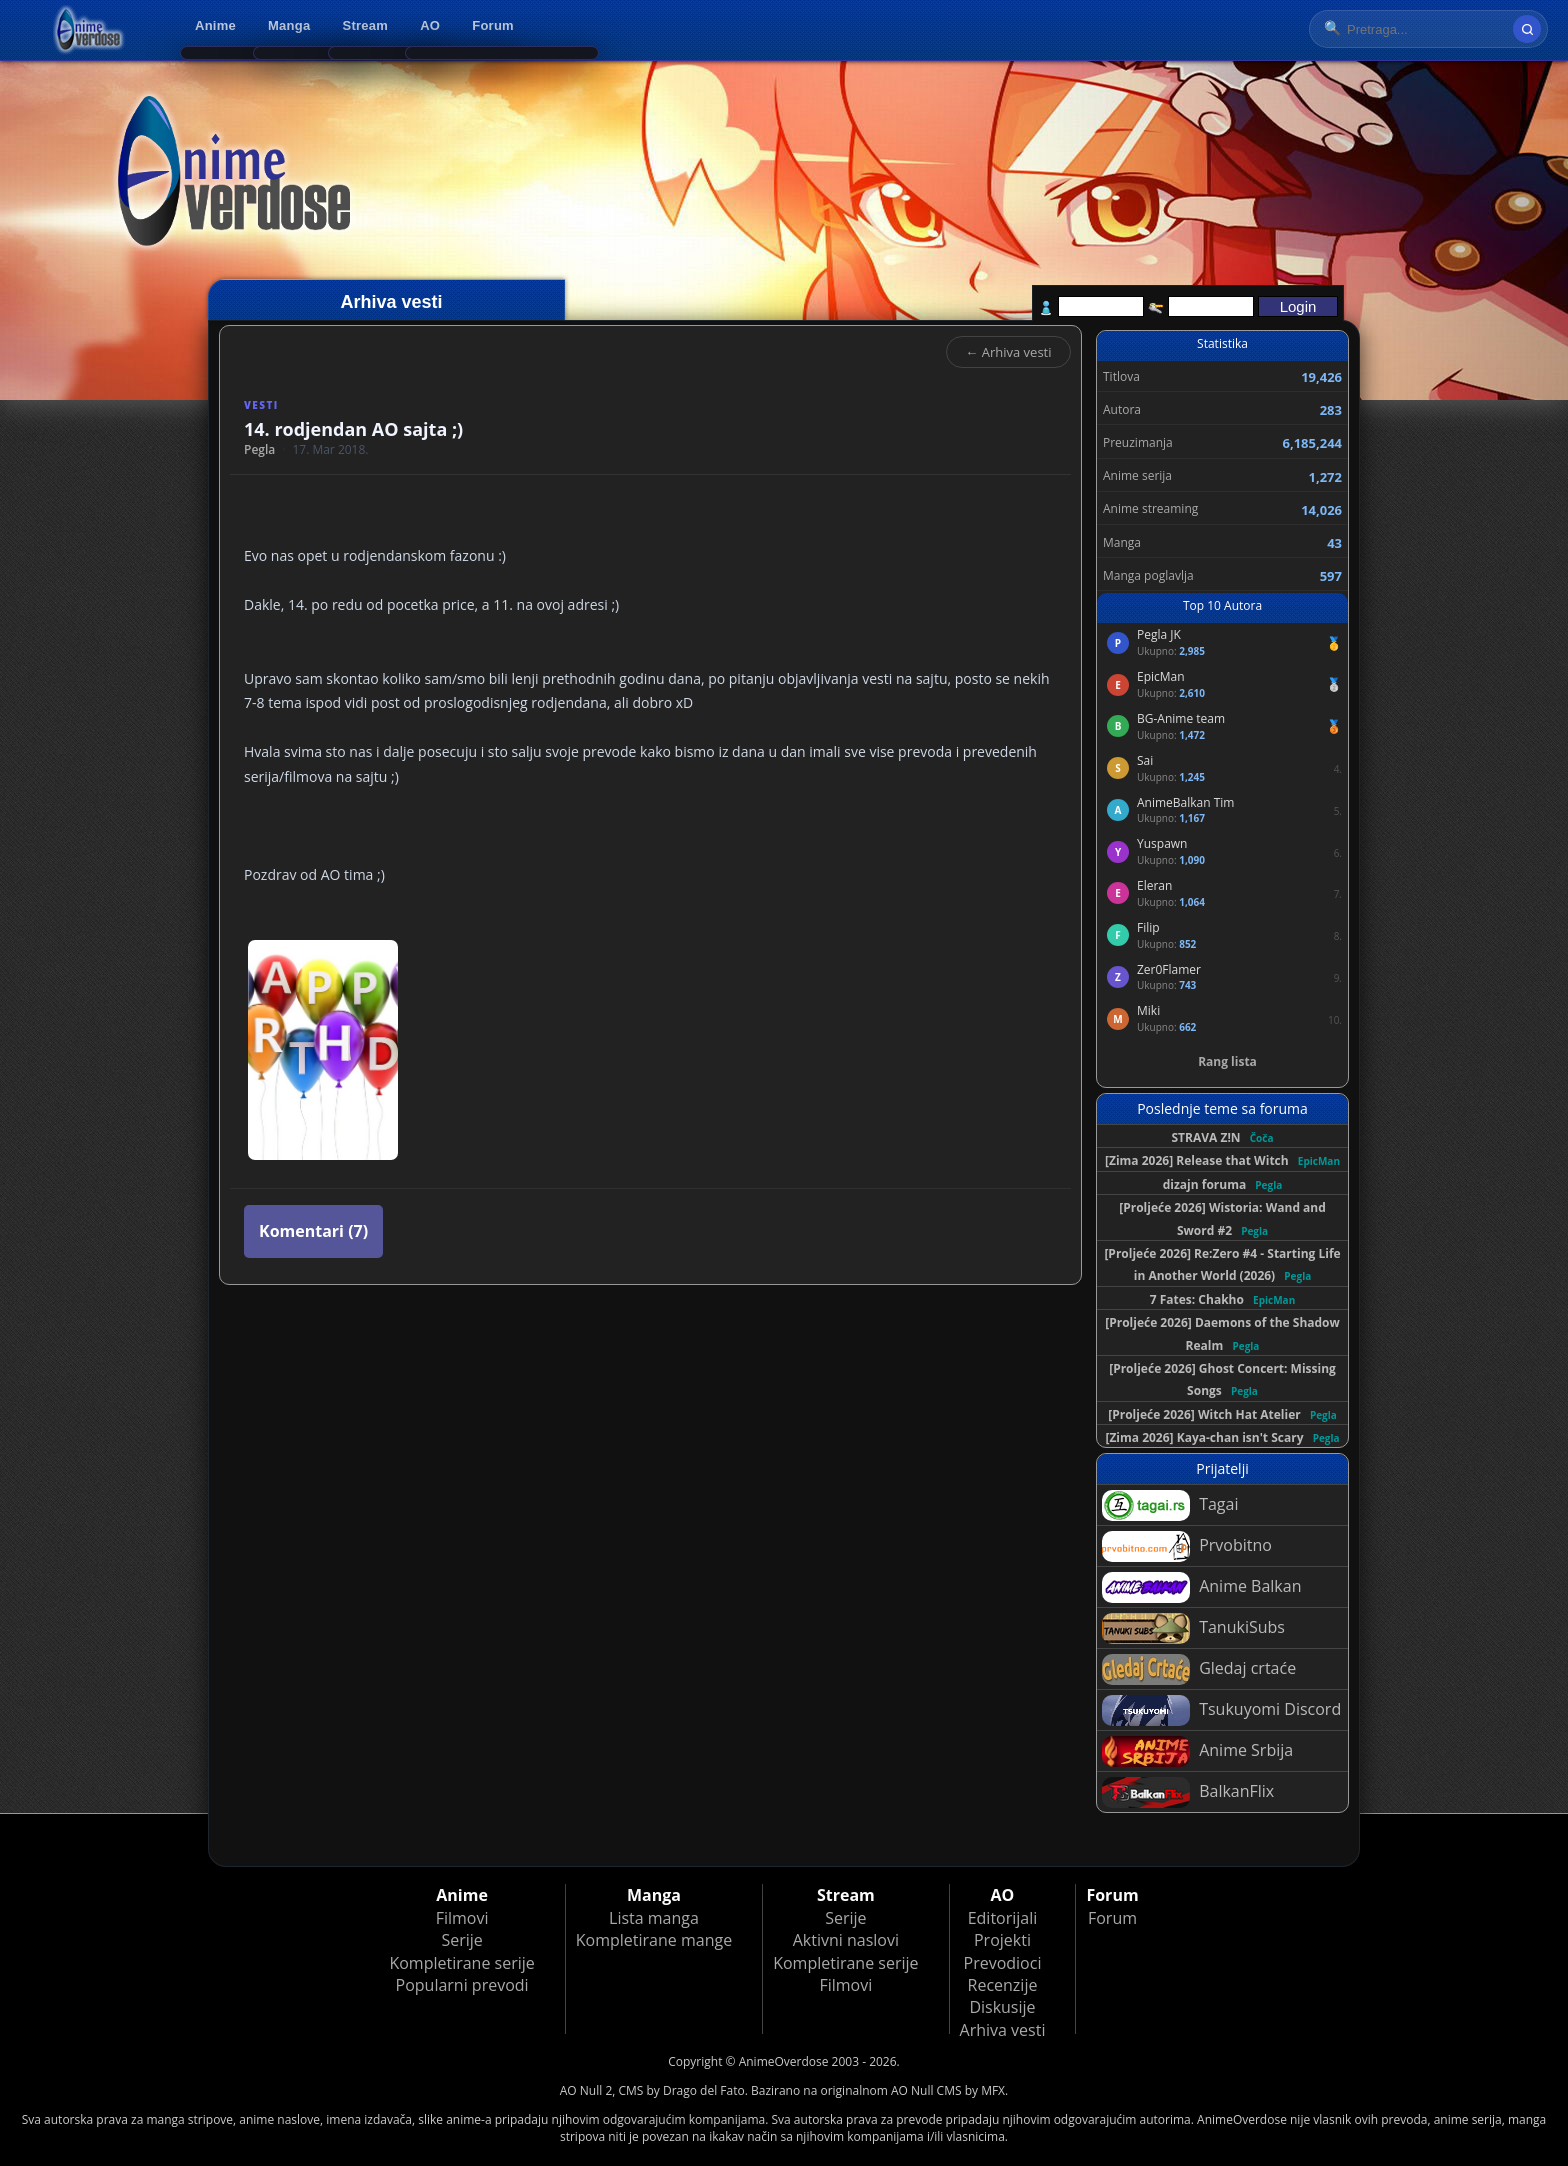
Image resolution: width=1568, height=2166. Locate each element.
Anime (215, 25)
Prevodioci (1003, 1963)
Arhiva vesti (1003, 2030)
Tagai (1170, 1505)
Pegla (259, 450)
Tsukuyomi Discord (1221, 1710)
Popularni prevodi (462, 1985)
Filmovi (462, 1918)
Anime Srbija (1197, 1751)
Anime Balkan (1201, 1587)
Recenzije (1003, 1985)
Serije (461, 1940)
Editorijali (1003, 1918)
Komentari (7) (313, 1231)
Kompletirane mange (654, 1940)
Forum (493, 25)
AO (430, 25)
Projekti (1002, 1940)
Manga (289, 25)
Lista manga (654, 1918)
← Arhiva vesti (1008, 352)
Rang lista (1227, 1061)
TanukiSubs (1193, 1628)
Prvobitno (1187, 1546)
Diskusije (1002, 2007)
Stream (366, 25)
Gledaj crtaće (1199, 1669)
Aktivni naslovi (846, 1940)
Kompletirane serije (461, 1963)
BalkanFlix (1188, 1792)
